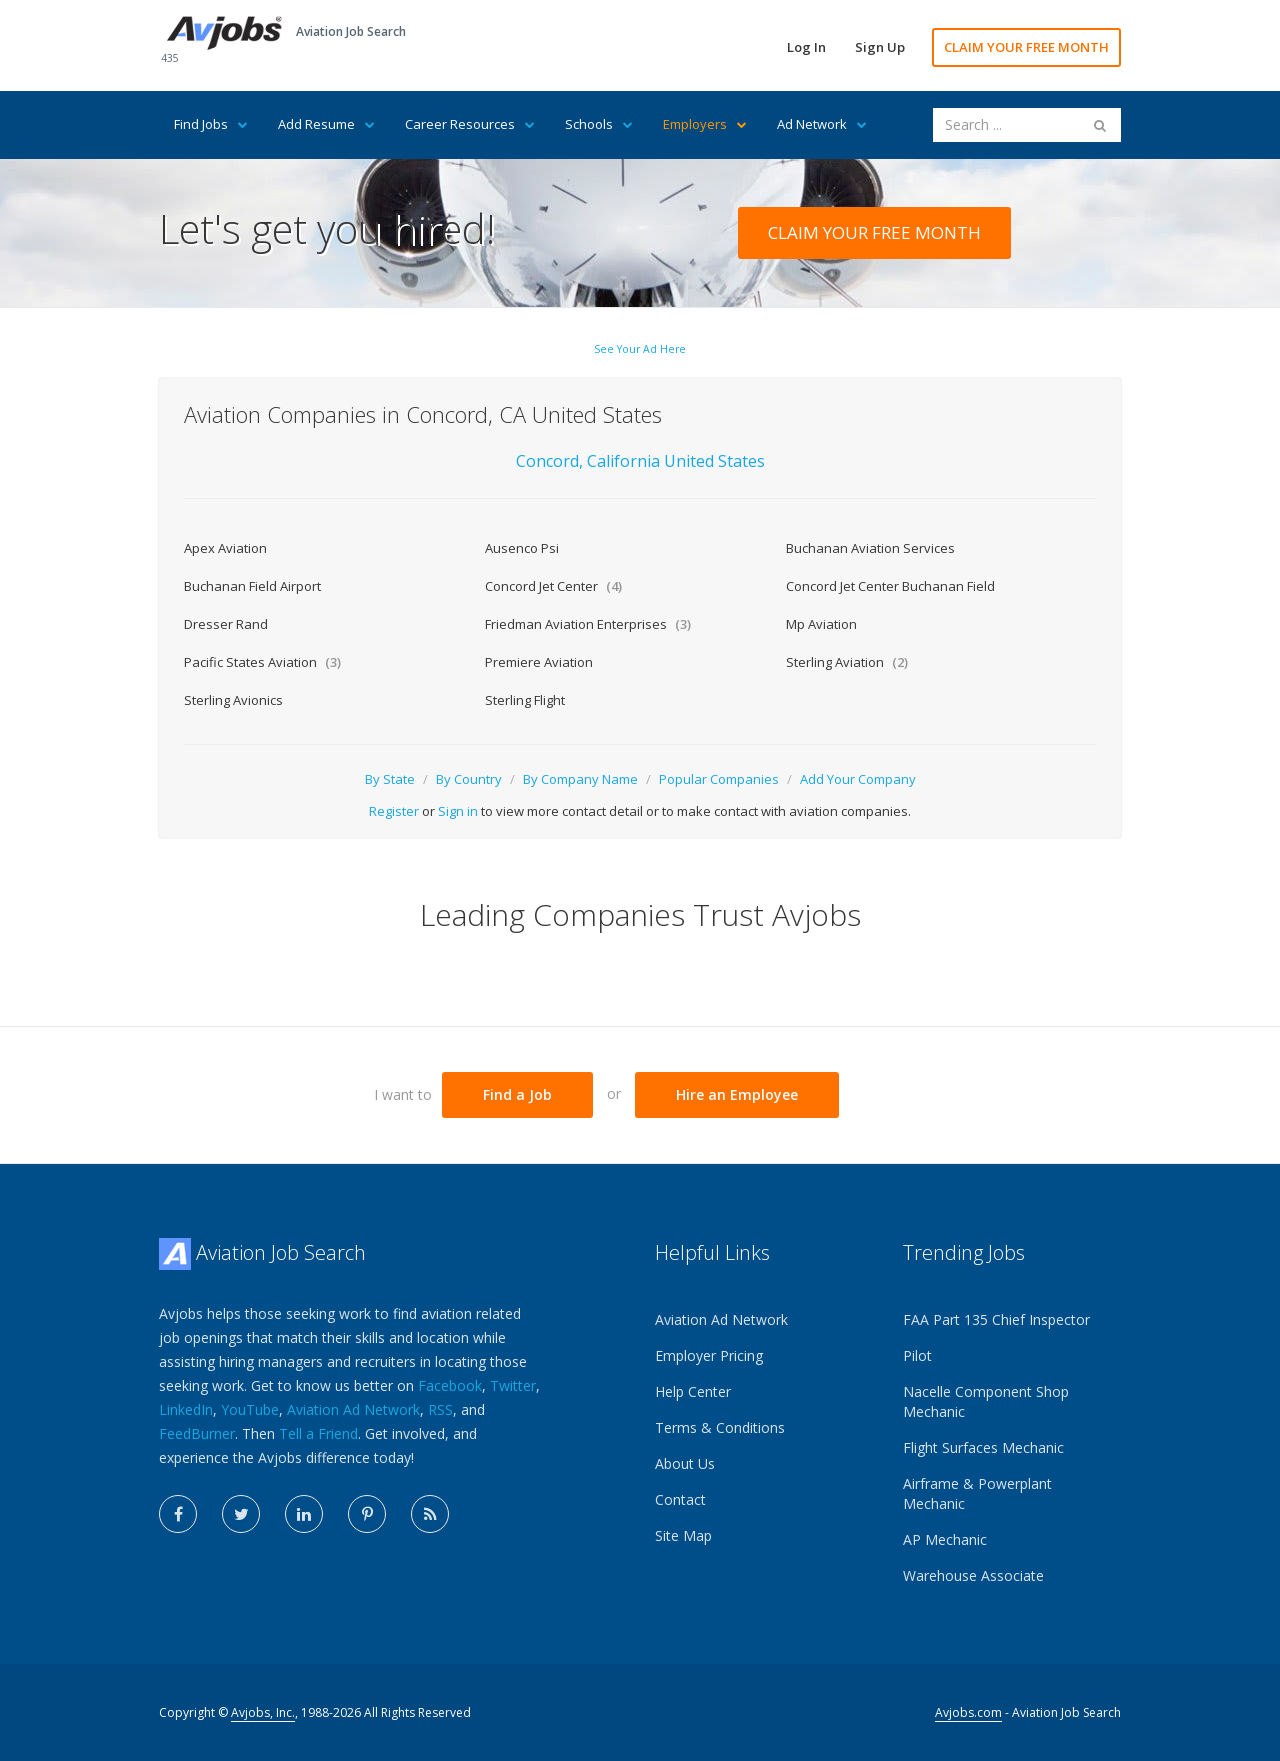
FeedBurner (197, 1433)
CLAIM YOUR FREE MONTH (1026, 47)
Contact (680, 1499)
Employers (705, 124)
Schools (599, 124)
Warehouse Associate (973, 1575)
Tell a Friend (318, 1433)
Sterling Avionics (233, 700)
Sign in (458, 811)
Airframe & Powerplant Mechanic (977, 1493)
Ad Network (822, 124)
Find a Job (517, 1094)
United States (714, 461)
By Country (469, 779)
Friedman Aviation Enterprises (588, 624)
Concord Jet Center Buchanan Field (890, 586)
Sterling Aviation (847, 662)
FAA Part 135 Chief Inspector (996, 1319)
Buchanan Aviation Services (870, 548)
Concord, (549, 461)
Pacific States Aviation (262, 662)
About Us (685, 1463)
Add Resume (326, 124)
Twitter (513, 1385)
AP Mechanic (945, 1539)
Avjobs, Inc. (263, 1712)
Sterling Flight (525, 700)
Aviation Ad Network (353, 1409)
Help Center (693, 1391)
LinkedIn (186, 1409)
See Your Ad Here (640, 349)
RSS (440, 1409)
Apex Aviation (225, 548)
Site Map (683, 1535)
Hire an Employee (737, 1094)
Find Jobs (211, 124)
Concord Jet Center (553, 586)
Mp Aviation (821, 624)
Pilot (917, 1355)
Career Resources (470, 124)
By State (390, 779)
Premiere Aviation (539, 662)
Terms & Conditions (720, 1427)
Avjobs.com (968, 1712)
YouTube (250, 1409)
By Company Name (580, 779)
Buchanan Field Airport (252, 586)
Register (394, 811)
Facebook (450, 1385)
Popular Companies (719, 779)
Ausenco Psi (522, 548)
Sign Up (880, 47)
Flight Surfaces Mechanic (983, 1447)
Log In (806, 47)
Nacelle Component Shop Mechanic (986, 1401)
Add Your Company (858, 779)
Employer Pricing (709, 1355)
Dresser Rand (226, 624)
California (625, 461)
